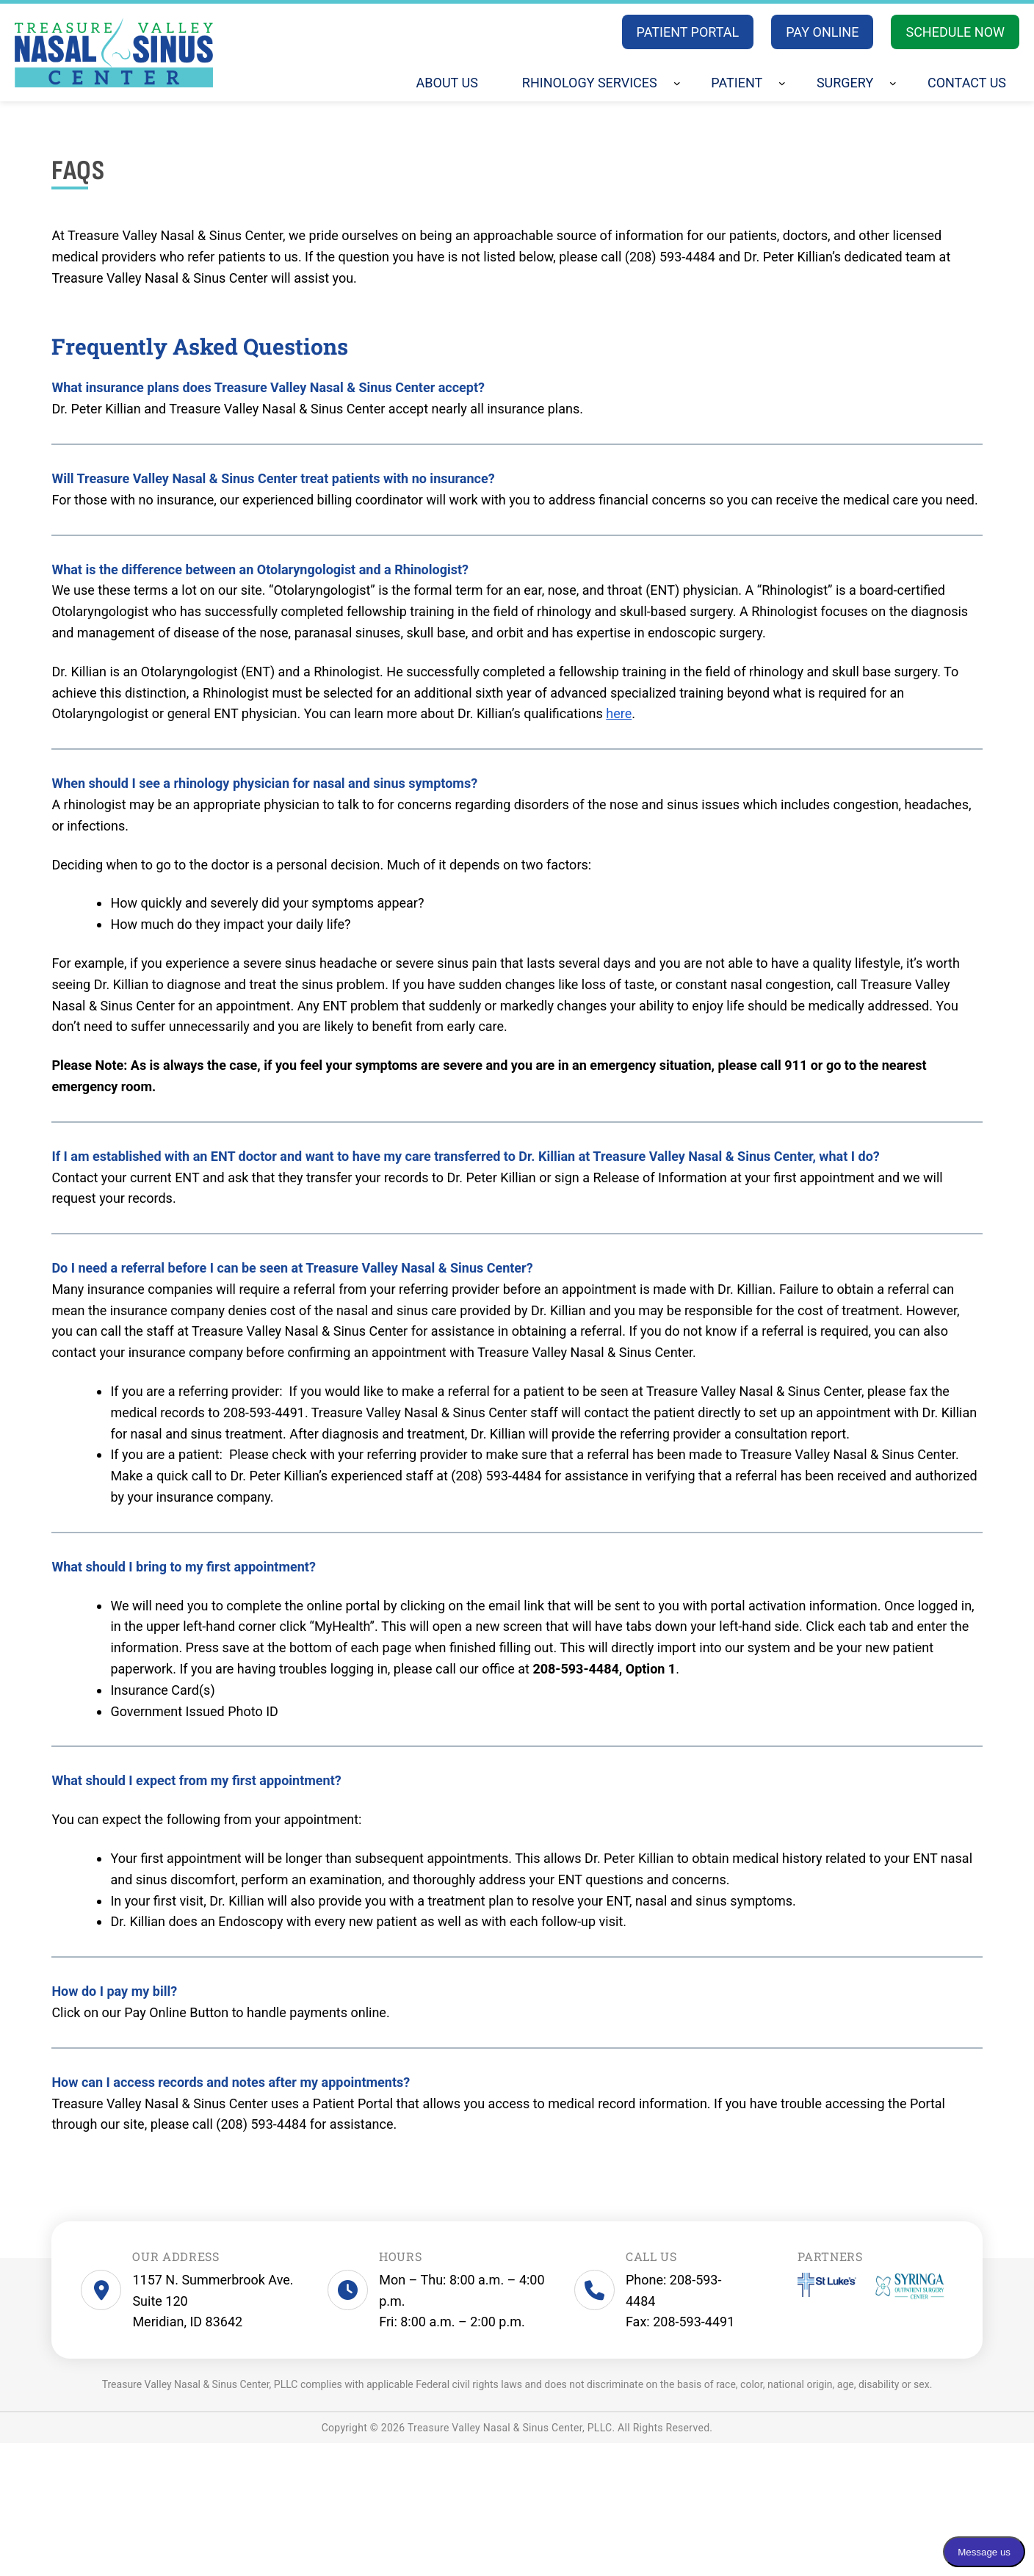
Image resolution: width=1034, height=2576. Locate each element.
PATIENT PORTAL (688, 32)
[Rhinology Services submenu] (677, 83)
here (619, 713)
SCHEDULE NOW (955, 32)
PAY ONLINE (822, 32)
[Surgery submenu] (893, 83)
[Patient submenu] (782, 83)
